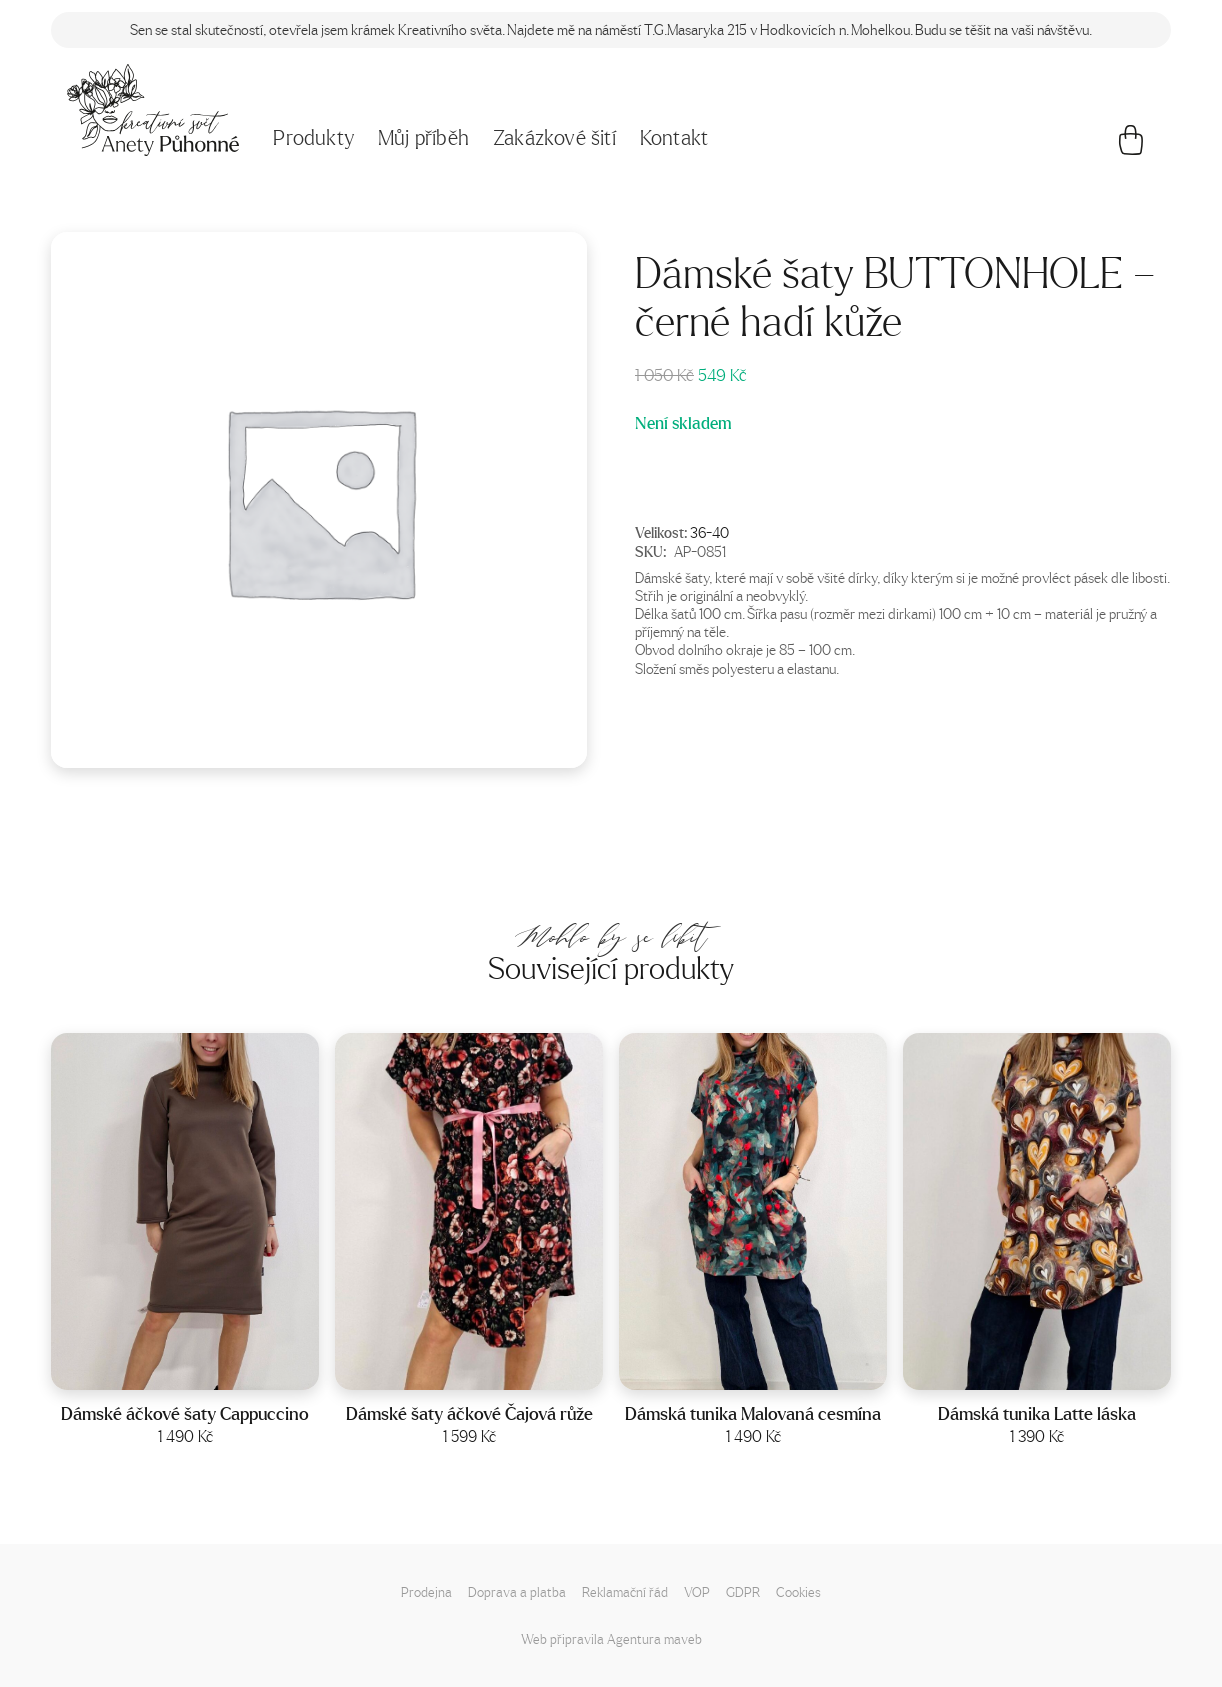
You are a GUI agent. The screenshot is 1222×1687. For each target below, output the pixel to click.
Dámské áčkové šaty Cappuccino (185, 1412)
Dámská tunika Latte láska (1037, 1412)
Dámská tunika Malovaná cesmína (753, 1412)
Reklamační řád (625, 1591)
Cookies (798, 1591)
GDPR (743, 1591)
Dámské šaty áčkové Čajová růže (469, 1412)
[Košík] (1131, 145)
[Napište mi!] (153, 110)
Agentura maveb (654, 1638)
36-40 (709, 532)
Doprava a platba (517, 1591)
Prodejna (426, 1591)
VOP (697, 1591)
